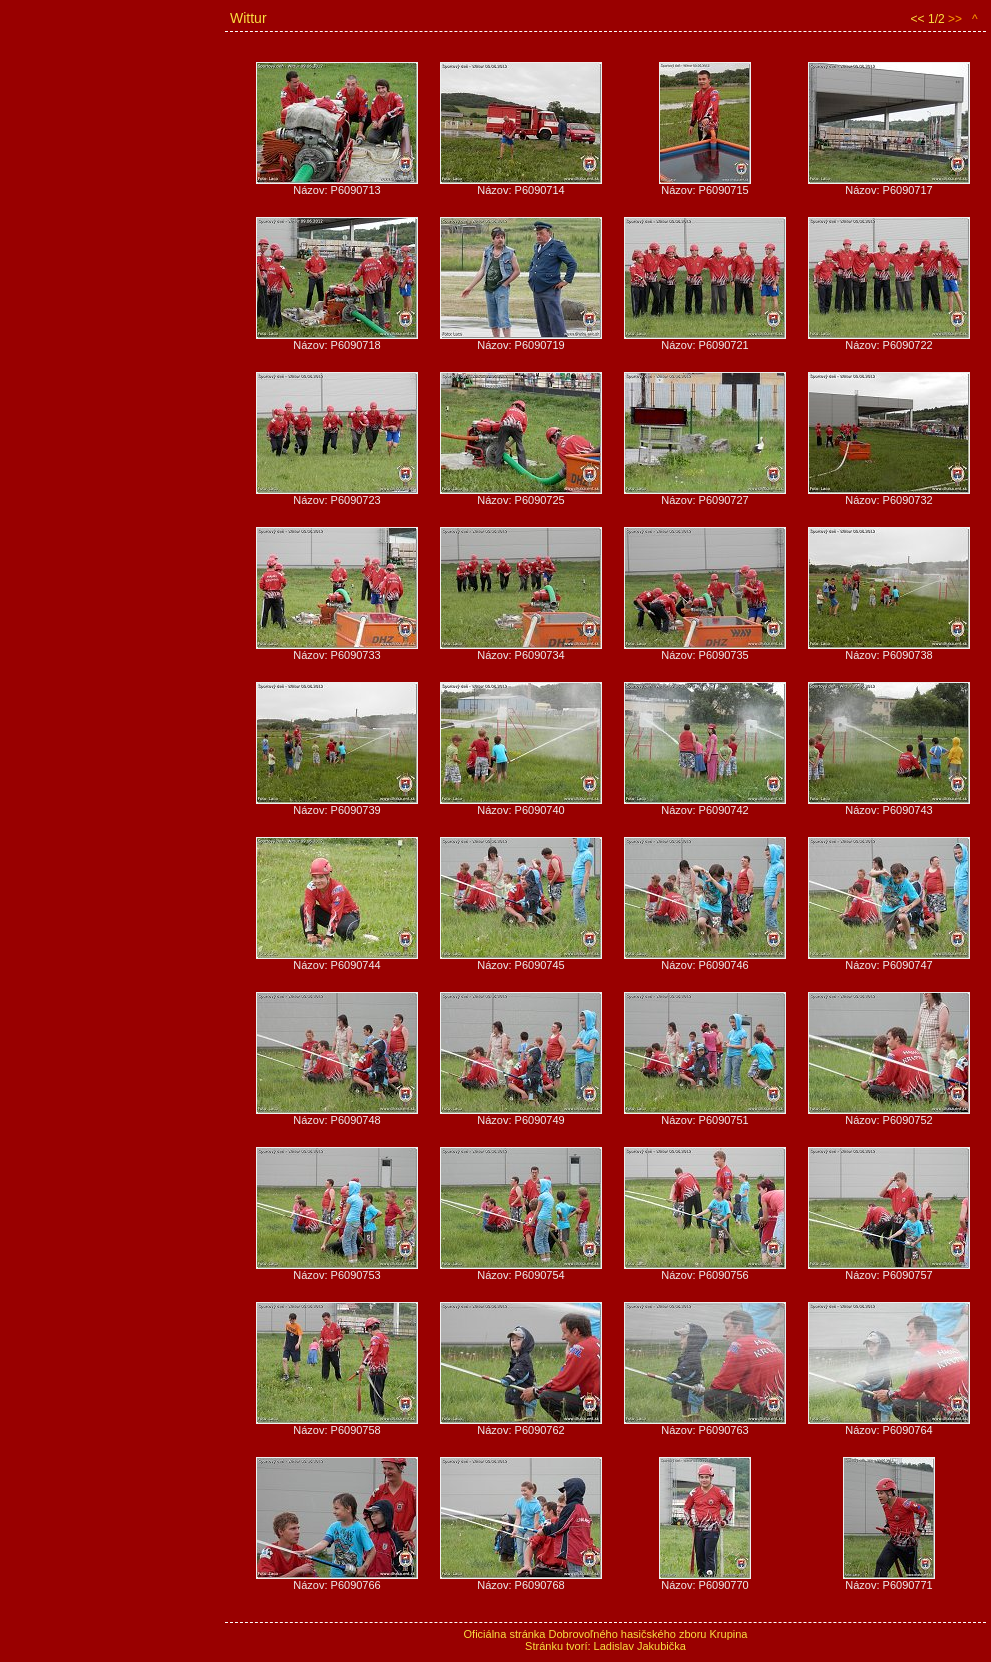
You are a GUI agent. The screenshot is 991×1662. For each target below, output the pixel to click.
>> (955, 19)
